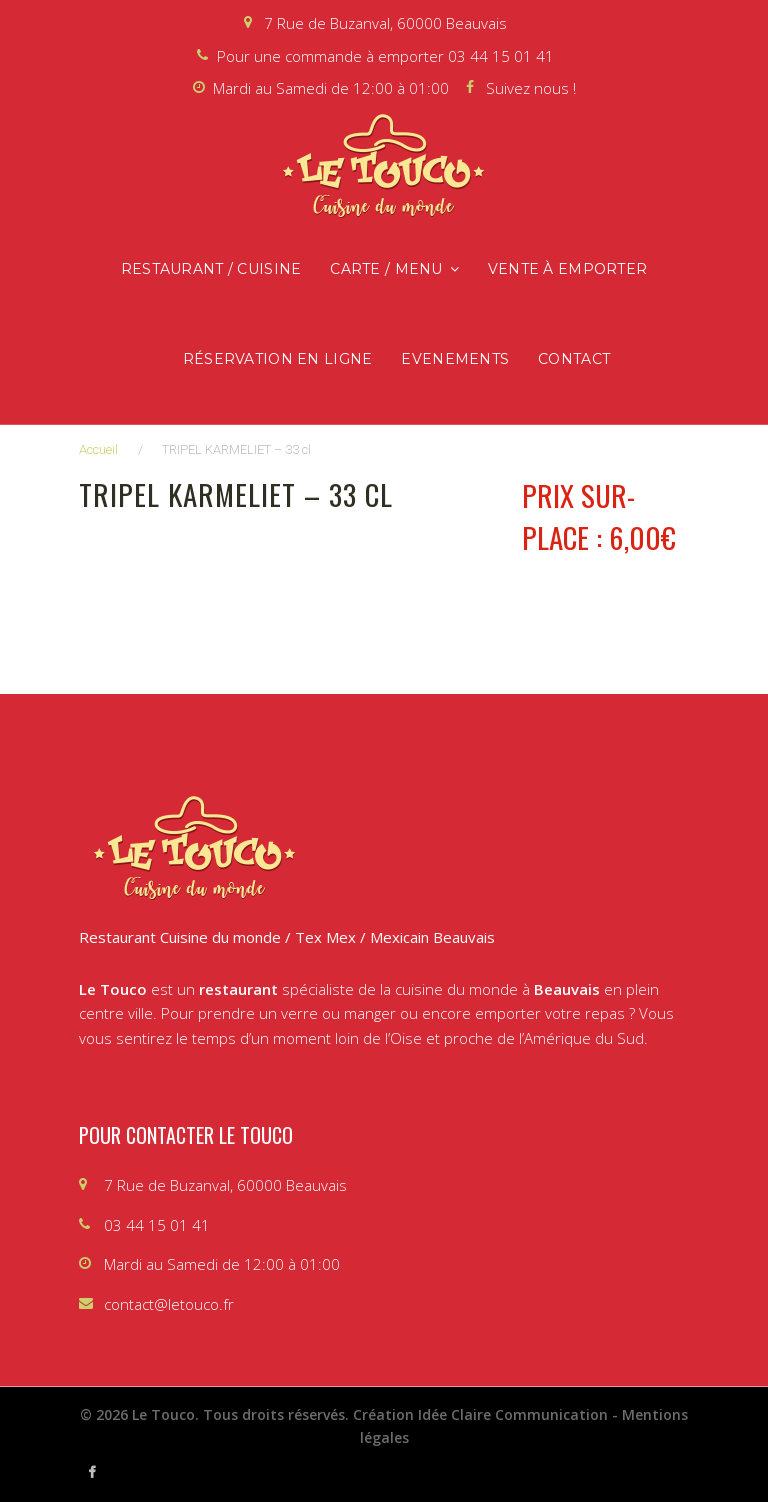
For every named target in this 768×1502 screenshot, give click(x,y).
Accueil (98, 449)
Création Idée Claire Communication (480, 1414)
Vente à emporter (567, 269)
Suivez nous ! (531, 88)
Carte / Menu (386, 269)
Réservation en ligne (278, 359)
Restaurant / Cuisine (211, 269)
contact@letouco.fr (169, 1304)
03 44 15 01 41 (501, 56)
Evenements (455, 359)
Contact (574, 359)
